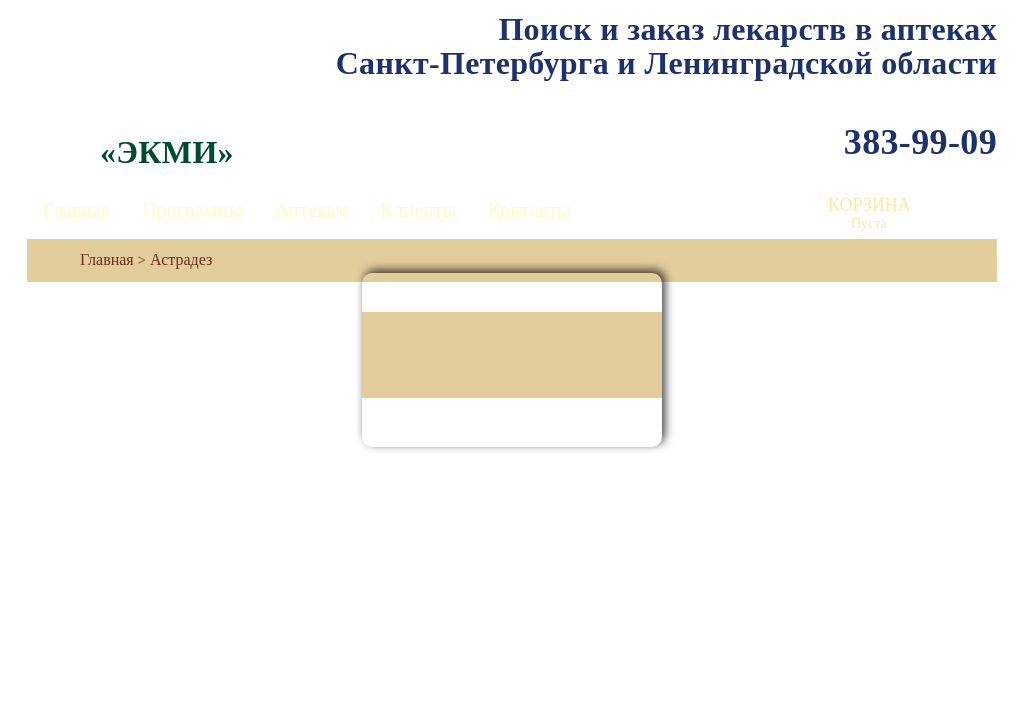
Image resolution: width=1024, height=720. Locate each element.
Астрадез (181, 259)
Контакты (529, 210)
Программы (192, 210)
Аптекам (311, 210)
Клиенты (418, 210)
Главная (76, 210)
